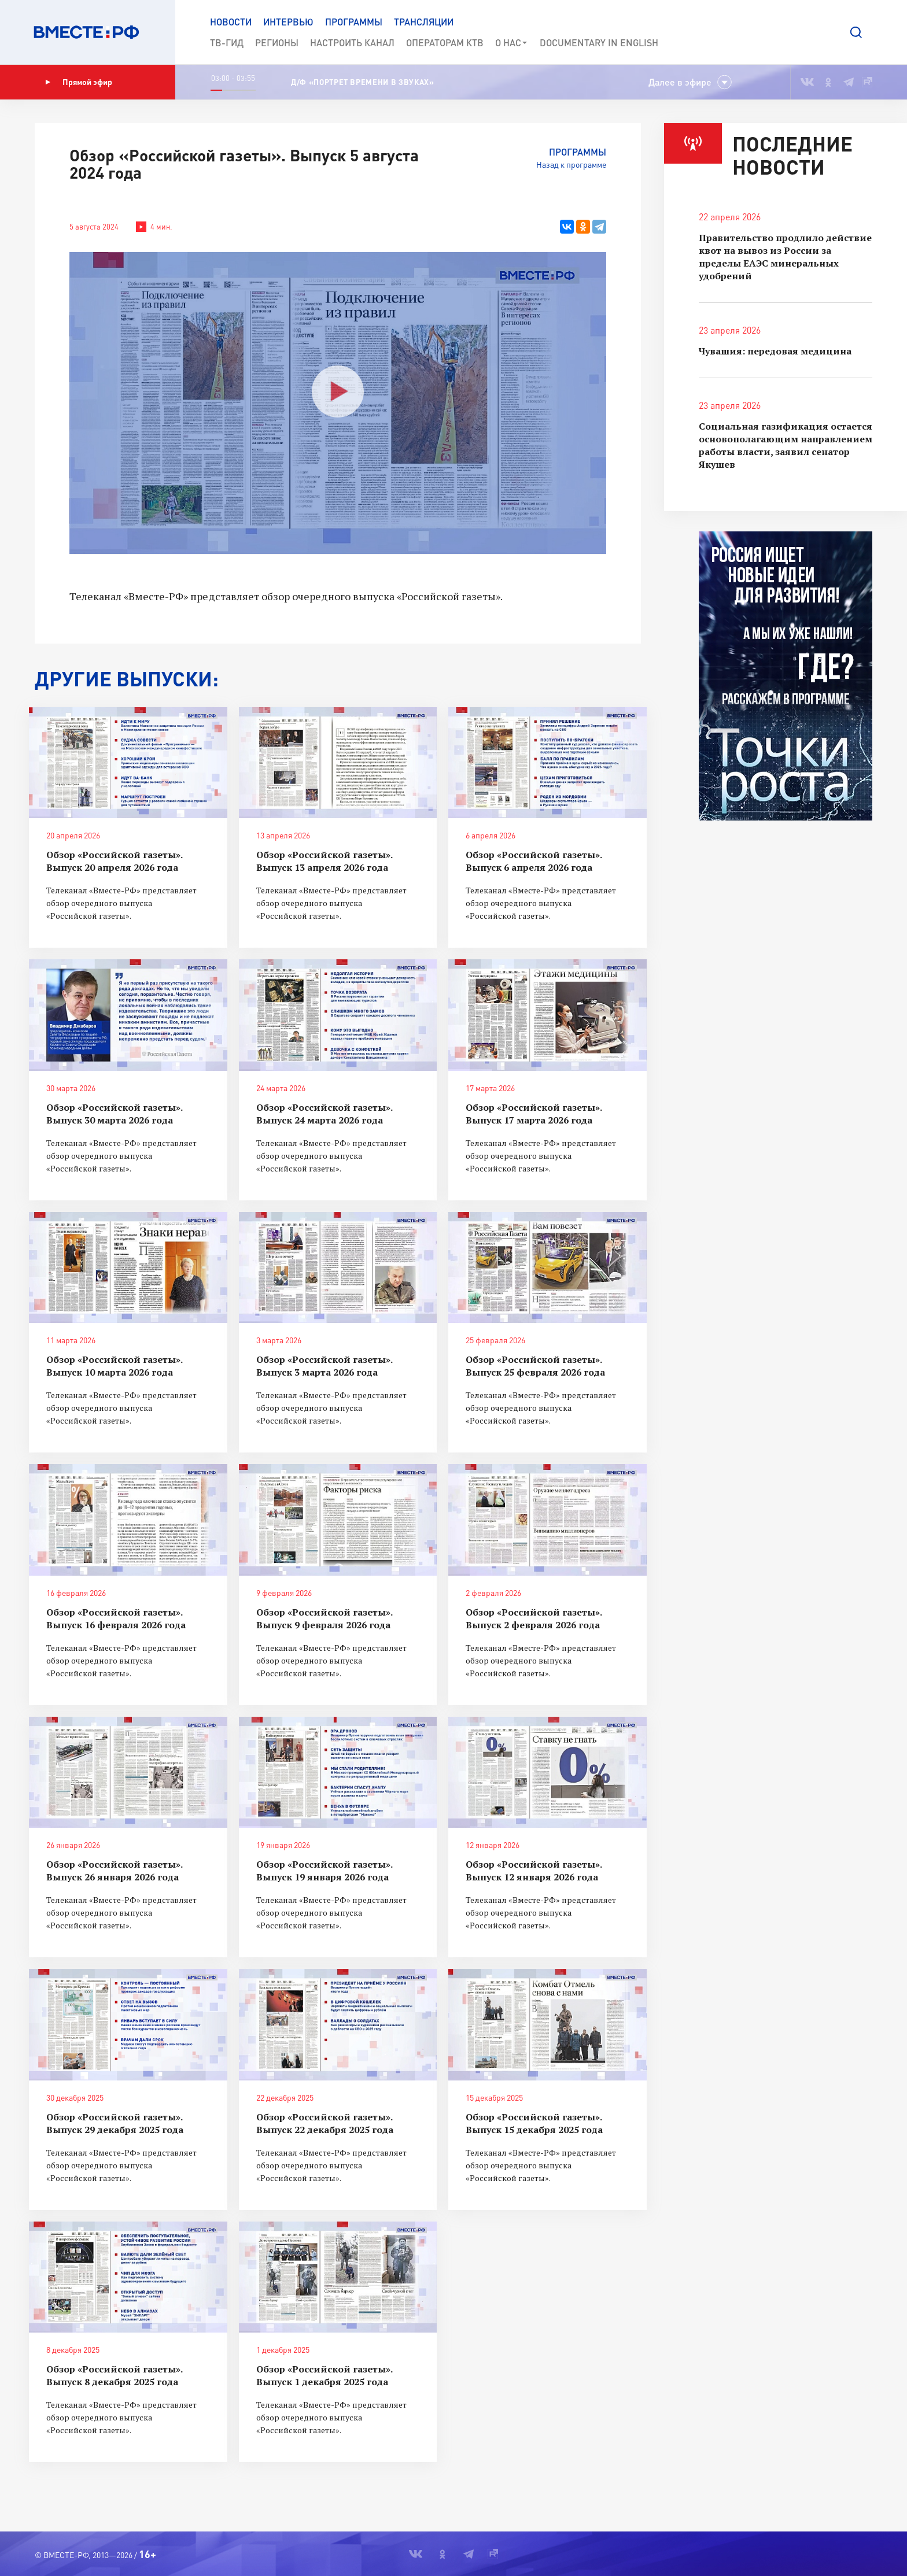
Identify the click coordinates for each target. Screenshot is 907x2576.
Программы (353, 21)
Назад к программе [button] (571, 164)
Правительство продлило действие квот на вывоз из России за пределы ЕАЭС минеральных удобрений (785, 256)
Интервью (288, 21)
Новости (231, 21)
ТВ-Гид (227, 42)
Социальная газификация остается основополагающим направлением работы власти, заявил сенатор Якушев (785, 445)
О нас (511, 43)
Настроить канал (352, 42)
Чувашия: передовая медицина (775, 351)
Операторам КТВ (445, 42)
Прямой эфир (78, 82)
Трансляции (424, 21)
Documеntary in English (599, 42)
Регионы (276, 42)
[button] (856, 32)
